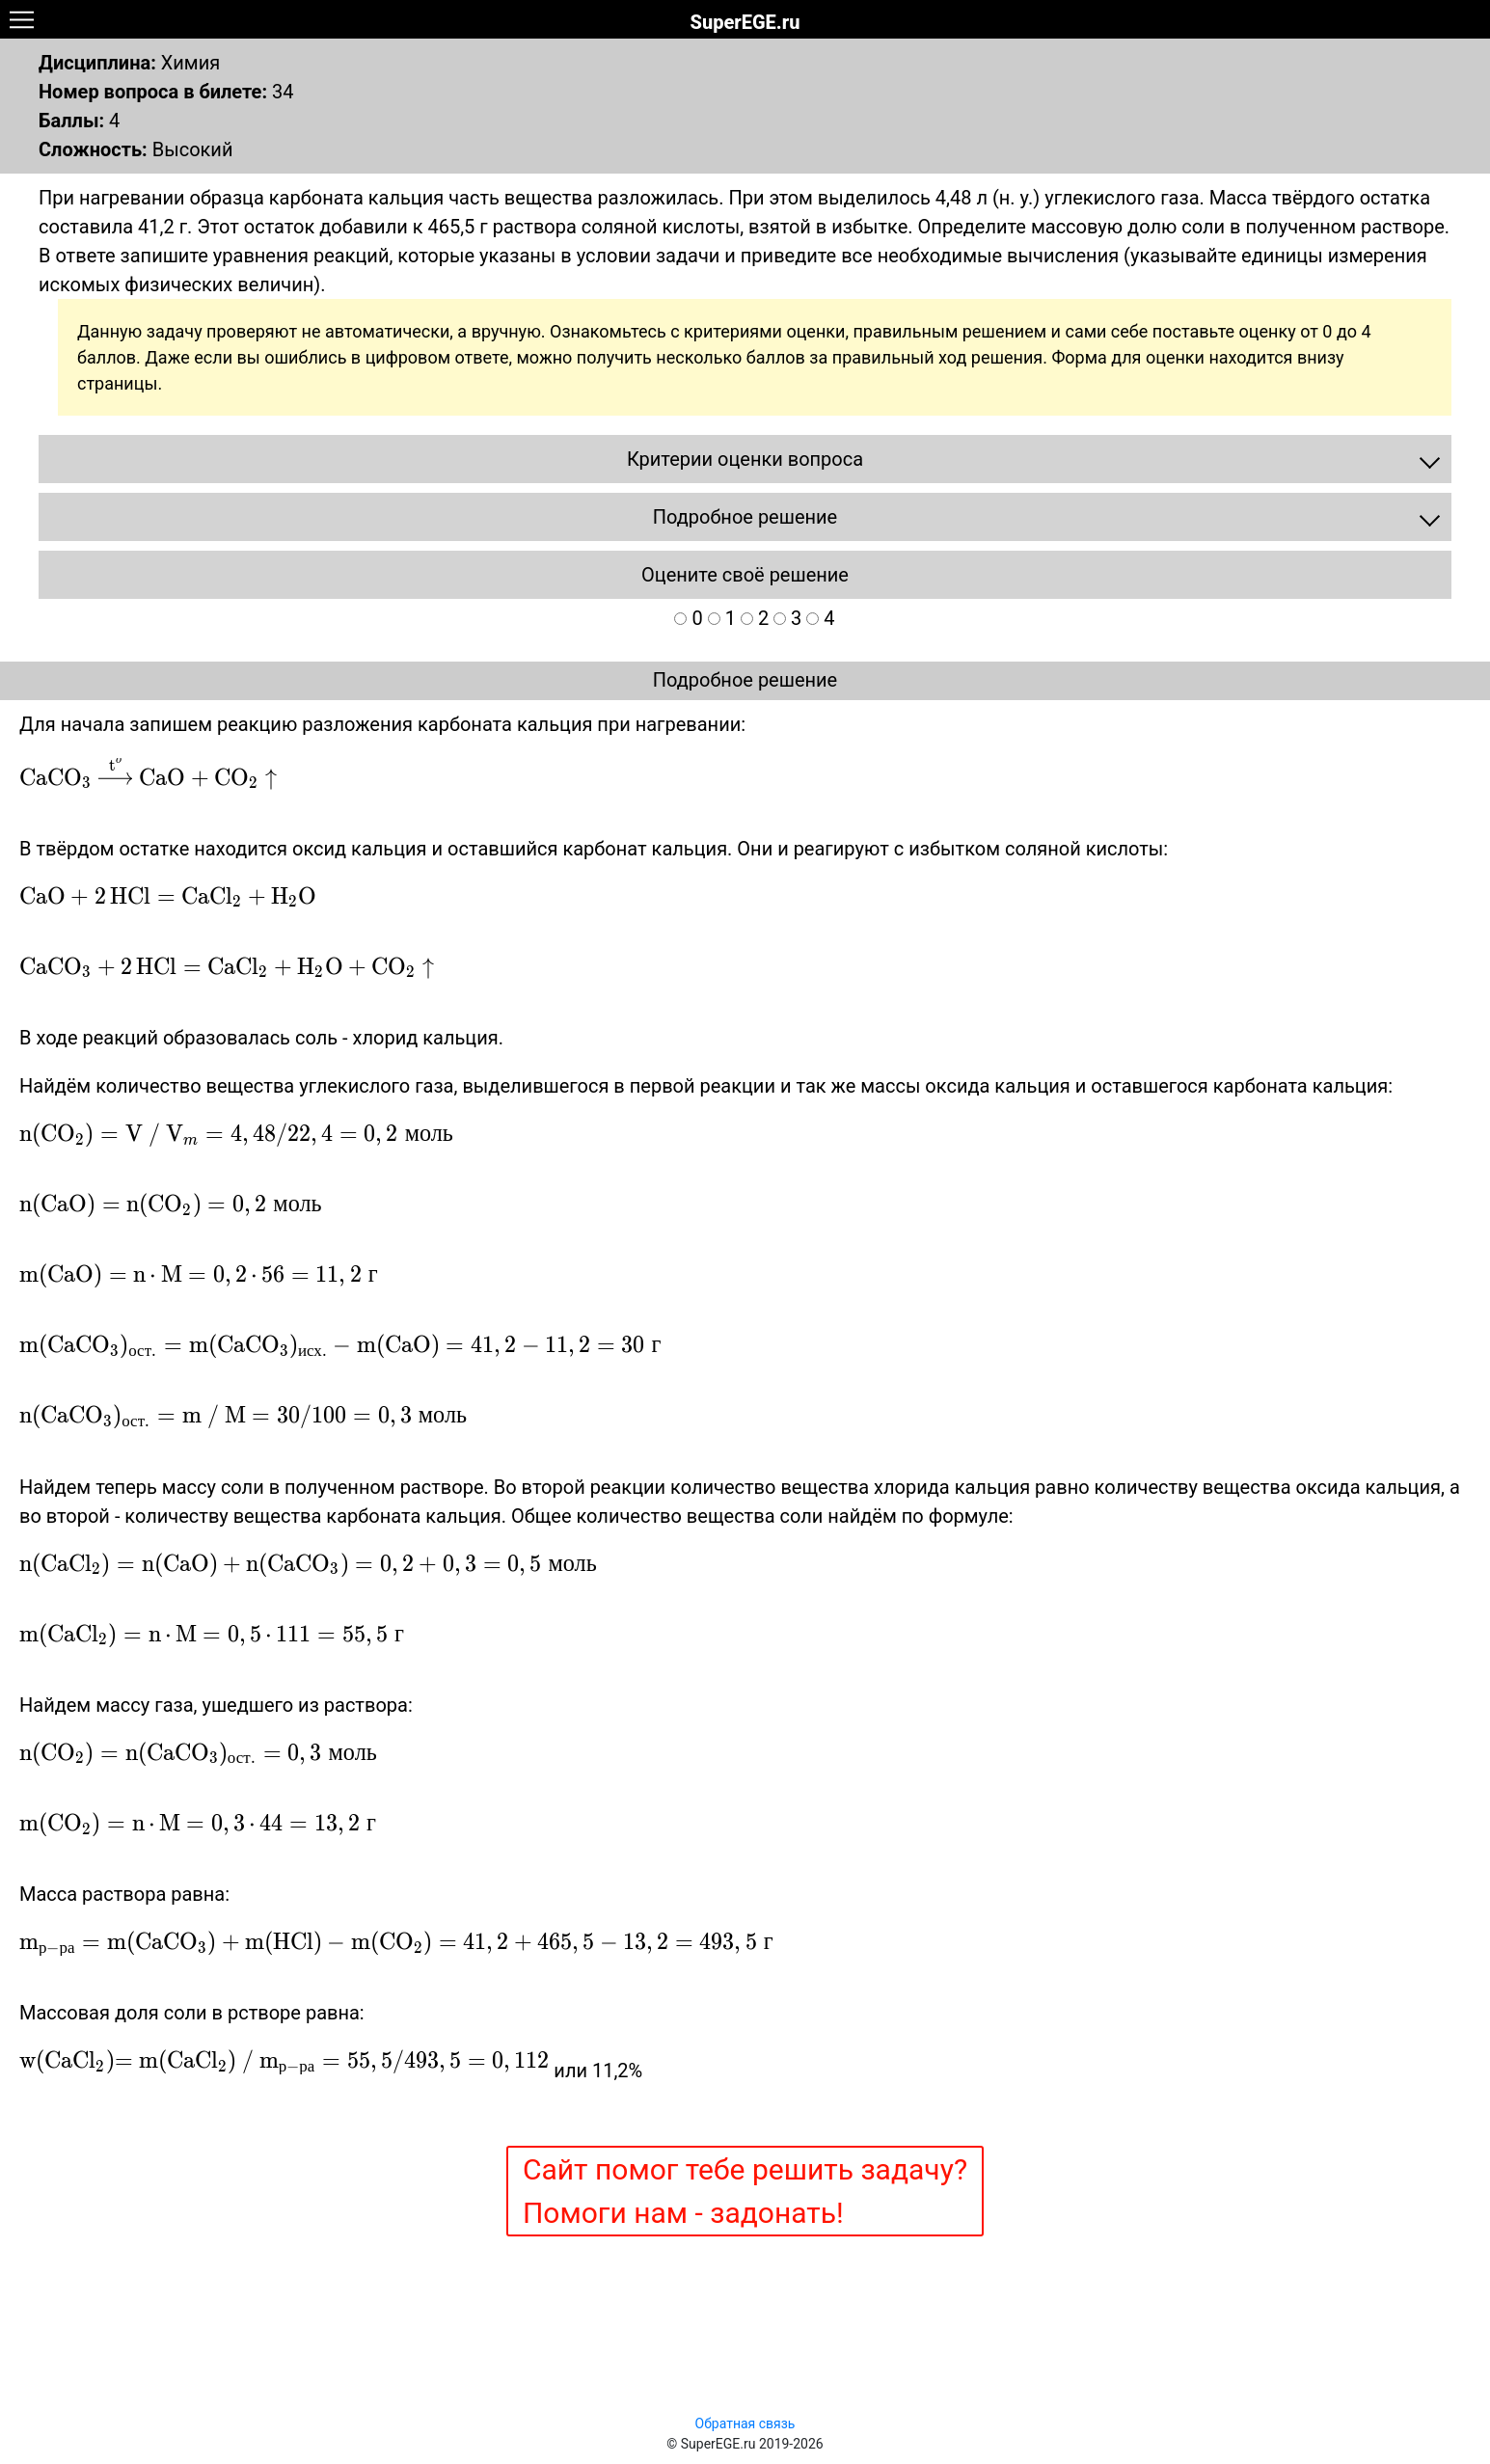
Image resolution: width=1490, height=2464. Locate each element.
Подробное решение (745, 679)
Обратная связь (745, 2423)
